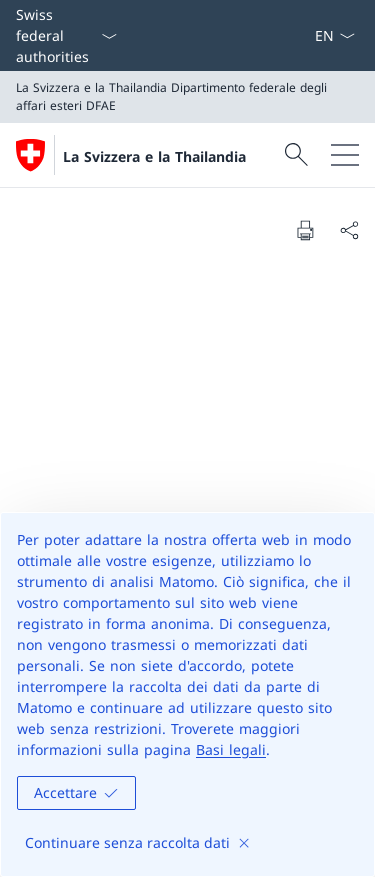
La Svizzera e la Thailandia (154, 156)
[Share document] (349, 230)
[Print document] (305, 230)
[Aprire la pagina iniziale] (131, 155)
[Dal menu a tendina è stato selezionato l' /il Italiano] (334, 35)
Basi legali (231, 749)
